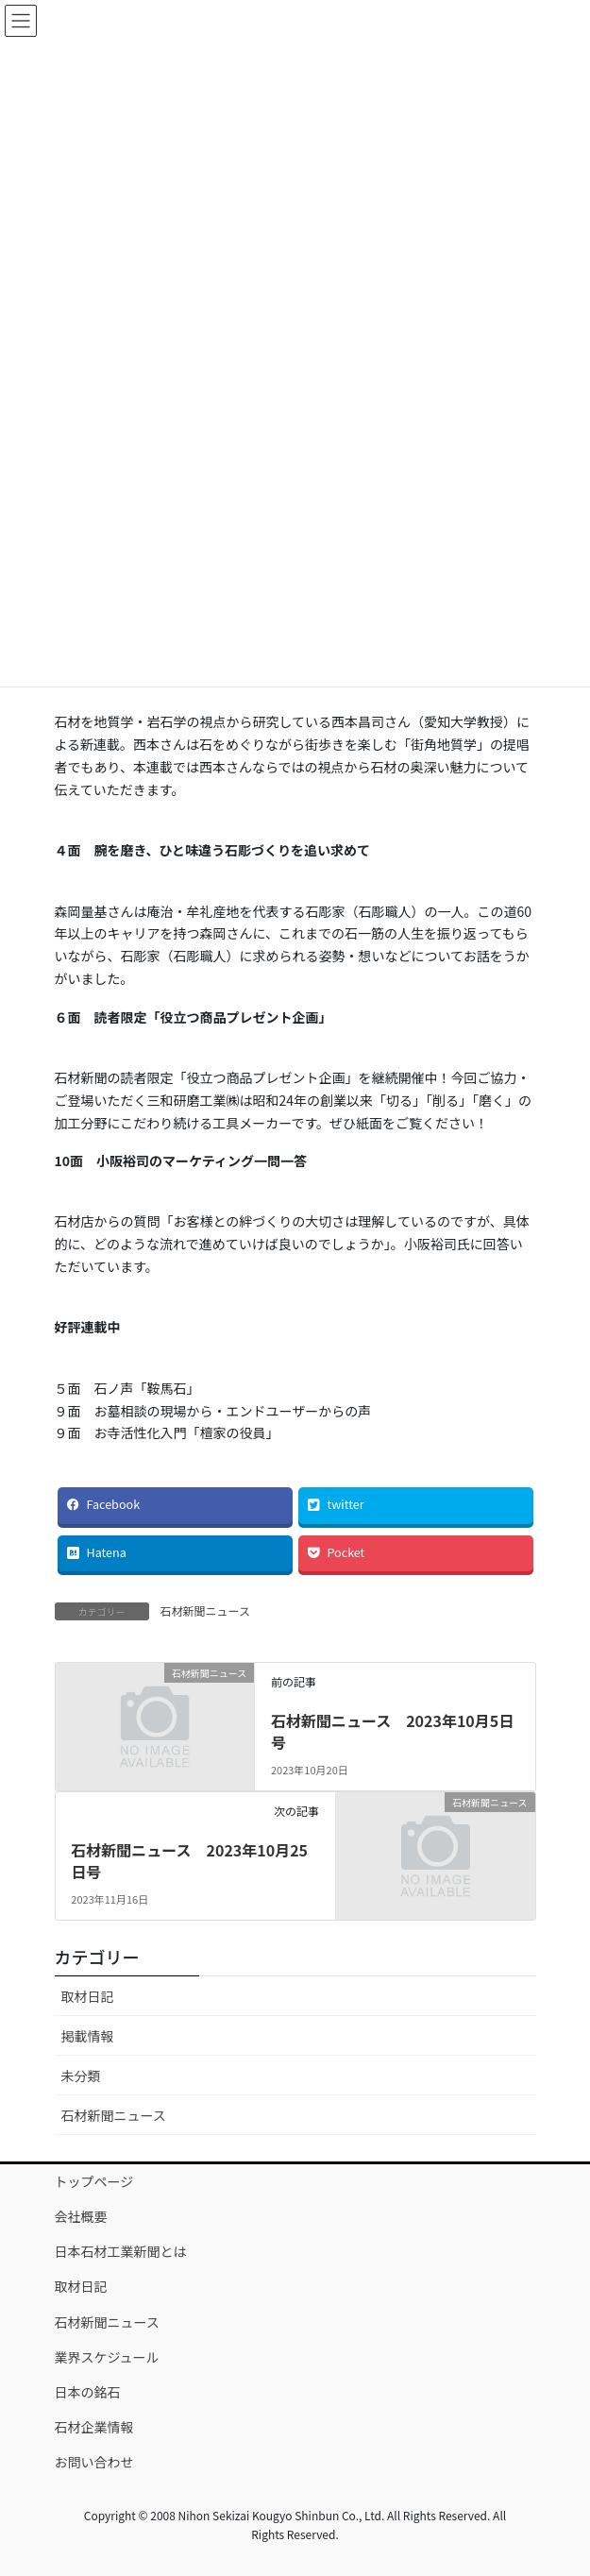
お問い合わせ (94, 2461)
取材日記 (87, 1996)
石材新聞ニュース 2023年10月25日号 (189, 1860)
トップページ (94, 2181)
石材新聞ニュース (205, 1610)
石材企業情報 (94, 2426)
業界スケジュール (107, 2356)
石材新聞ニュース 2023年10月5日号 (392, 1731)
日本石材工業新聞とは (121, 2251)
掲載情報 (87, 2035)
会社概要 (81, 2216)
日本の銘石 (88, 2391)
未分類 (81, 2075)
